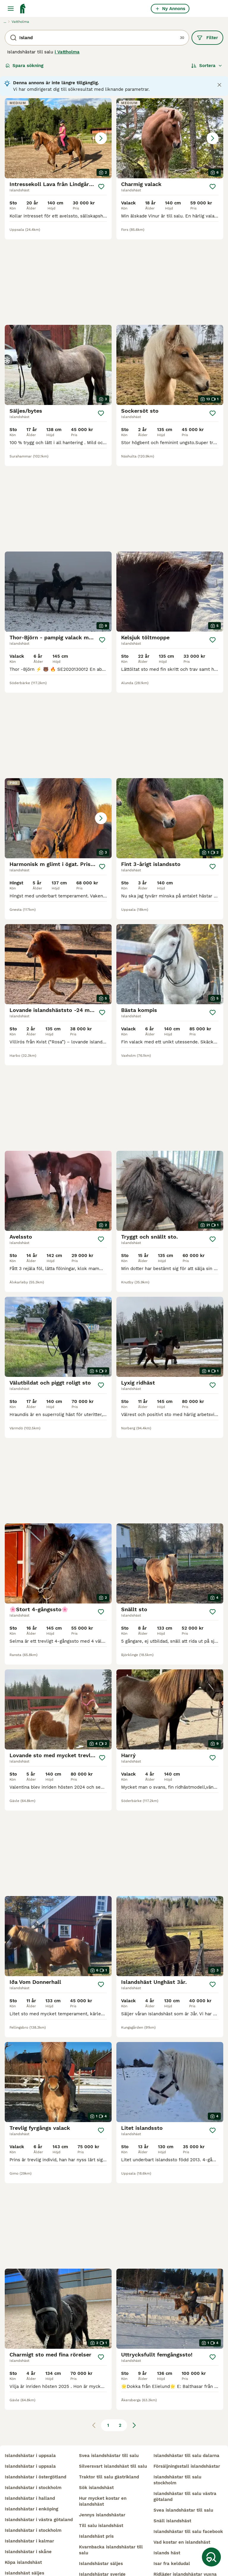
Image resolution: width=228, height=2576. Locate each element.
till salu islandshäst (101, 2480)
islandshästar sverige (102, 2529)
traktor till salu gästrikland (109, 2431)
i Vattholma (67, 52)
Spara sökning (24, 65)
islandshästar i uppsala (30, 2410)
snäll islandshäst (172, 2475)
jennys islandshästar (102, 2469)
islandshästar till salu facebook (188, 2486)
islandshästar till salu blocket (37, 2538)
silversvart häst (170, 2550)
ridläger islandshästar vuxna (185, 2529)
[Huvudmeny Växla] (11, 9)
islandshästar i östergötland (35, 2431)
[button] (58, 138)
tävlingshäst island (100, 2550)
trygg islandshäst (98, 2539)
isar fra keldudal (171, 2518)
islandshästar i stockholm (33, 2442)
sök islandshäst (96, 2442)
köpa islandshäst (23, 2517)
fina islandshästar (173, 2539)
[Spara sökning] (211, 2557)
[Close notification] (219, 85)
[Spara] (101, 187)
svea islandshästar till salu (109, 2410)
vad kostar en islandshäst (181, 2497)
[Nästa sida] (134, 2183)
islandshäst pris (96, 2491)
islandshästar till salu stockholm (177, 2434)
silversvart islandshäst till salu (113, 2421)
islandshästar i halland (30, 2453)
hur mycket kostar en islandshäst (102, 2456)
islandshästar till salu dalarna (186, 2410)
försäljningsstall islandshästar (186, 2421)
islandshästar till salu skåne (36, 2549)
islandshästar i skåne (28, 2506)
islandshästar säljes (101, 2518)
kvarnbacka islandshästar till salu (111, 2504)
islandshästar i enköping (31, 2464)
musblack (89, 2561)
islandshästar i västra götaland (39, 2474)
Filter (207, 38)
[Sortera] (207, 65)
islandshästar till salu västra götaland (184, 2451)
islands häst (166, 2507)
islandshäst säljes (24, 2528)
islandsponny (19, 2560)
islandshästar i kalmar (29, 2496)
